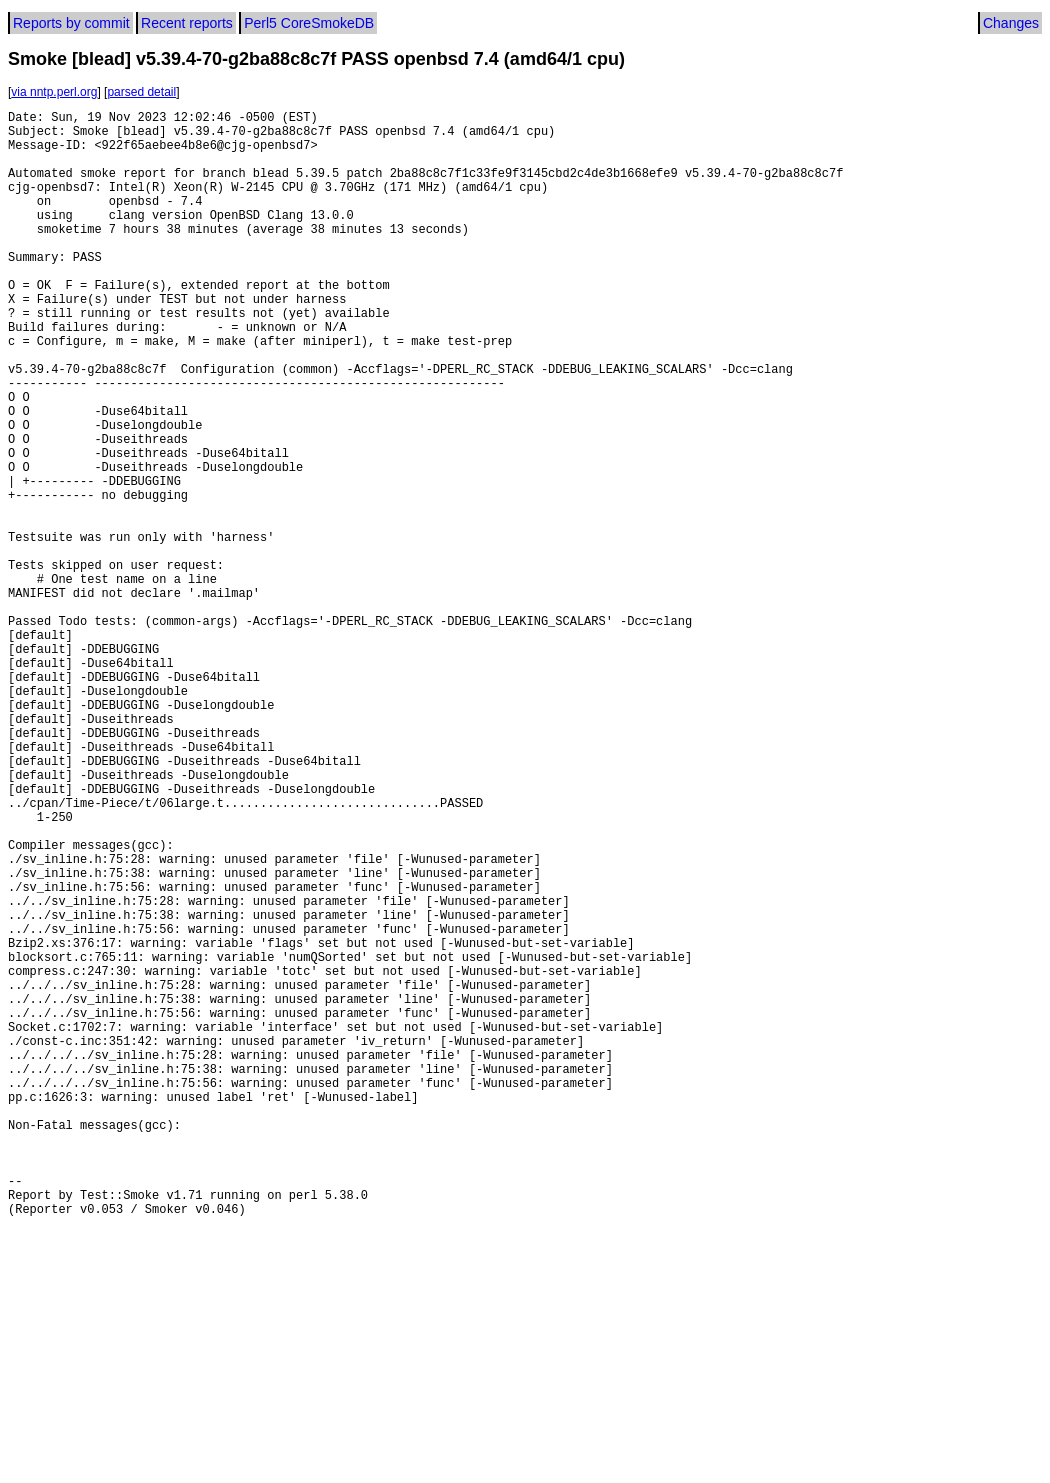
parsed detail (141, 92)
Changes (1011, 23)
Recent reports (187, 23)
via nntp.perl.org (54, 92)
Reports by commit (71, 23)
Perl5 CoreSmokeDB (309, 23)
